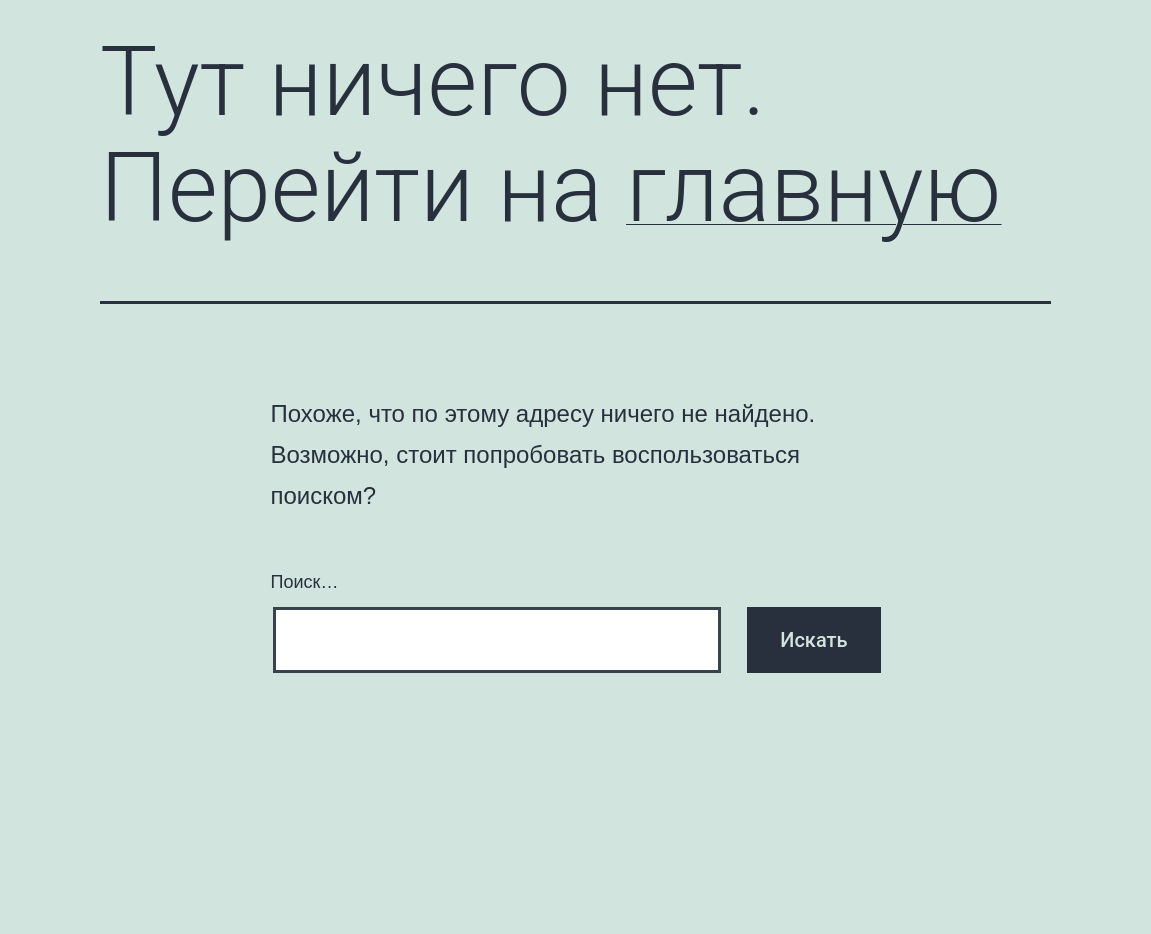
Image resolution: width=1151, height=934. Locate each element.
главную (813, 188)
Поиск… (305, 582)
